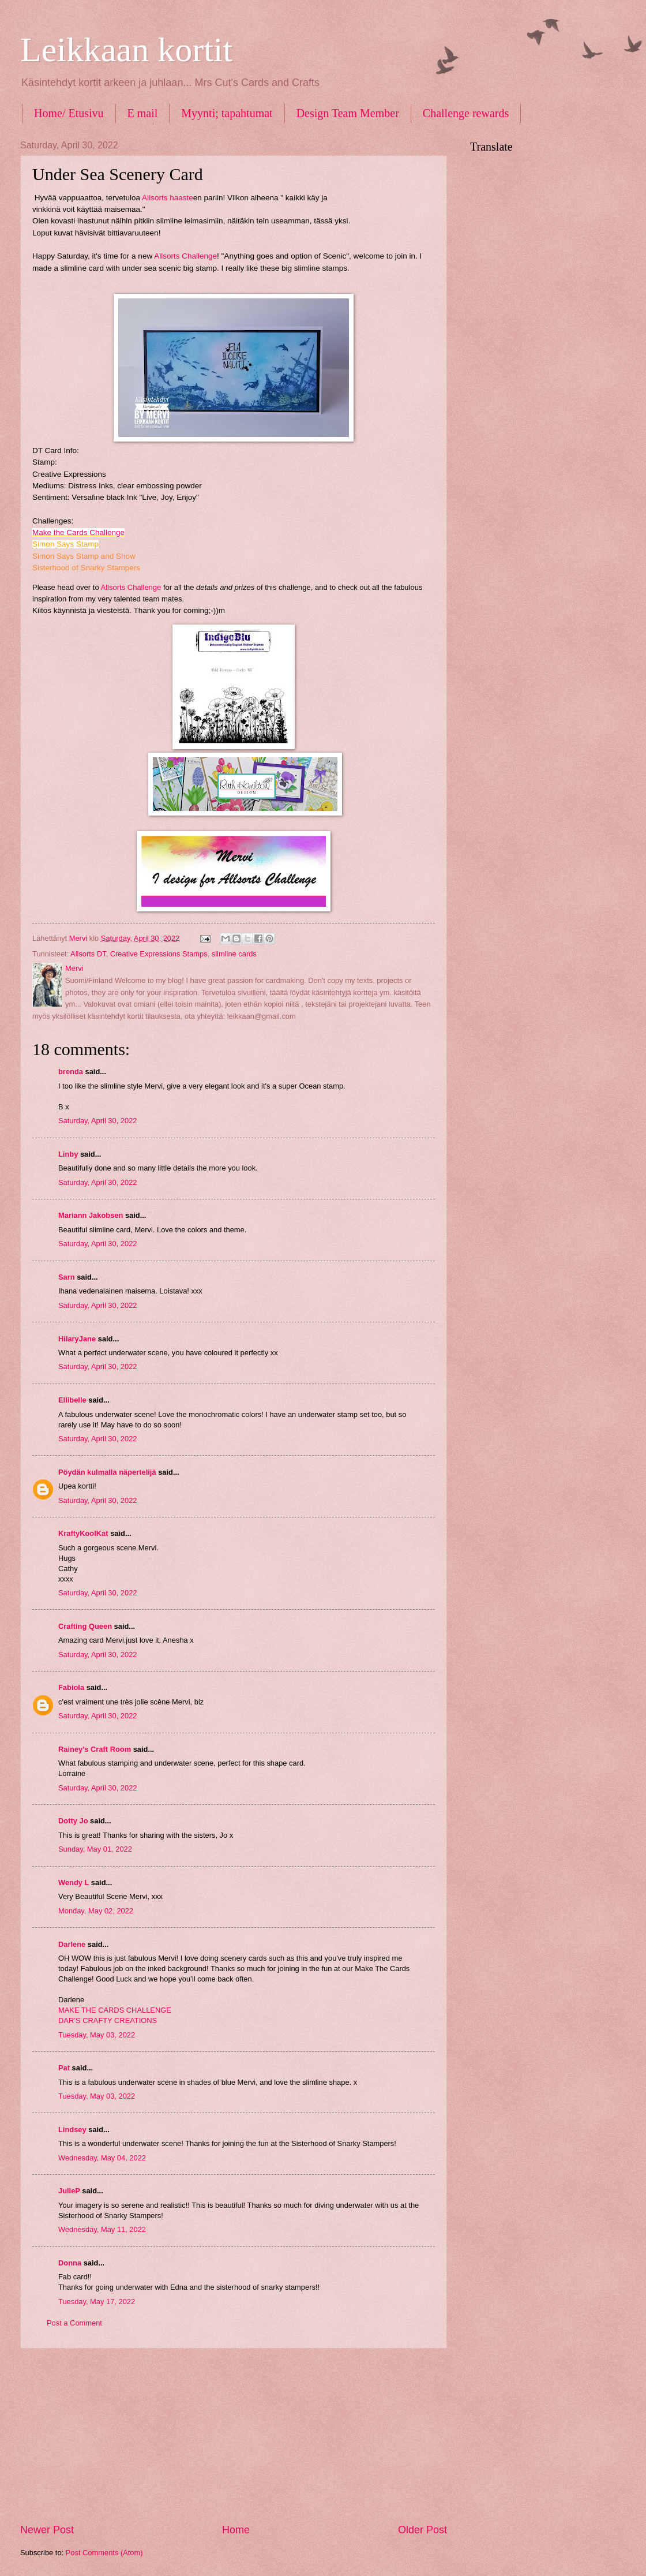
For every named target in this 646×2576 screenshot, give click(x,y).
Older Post (422, 2530)
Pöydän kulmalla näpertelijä (107, 1472)
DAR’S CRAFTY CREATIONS (107, 2020)
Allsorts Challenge (185, 256)
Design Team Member (347, 113)
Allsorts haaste (167, 197)
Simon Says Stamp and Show (84, 556)
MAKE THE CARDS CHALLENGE (114, 2010)
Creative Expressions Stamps (159, 953)
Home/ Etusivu (69, 113)
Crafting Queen (85, 1626)
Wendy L (73, 1882)
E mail (142, 113)
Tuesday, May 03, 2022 (96, 2035)
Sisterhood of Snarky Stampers (86, 567)
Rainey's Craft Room (94, 1749)
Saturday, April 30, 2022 (97, 1120)
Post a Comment (74, 2323)
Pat (64, 2067)
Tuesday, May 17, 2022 (96, 2301)
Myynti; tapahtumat (226, 113)
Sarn (66, 1277)
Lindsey (72, 2129)
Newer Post (47, 2530)
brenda (70, 1071)
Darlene (73, 1944)
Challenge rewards (466, 113)
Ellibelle (72, 1400)
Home (236, 2530)
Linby (68, 1154)
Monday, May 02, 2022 (95, 1910)
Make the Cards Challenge (78, 532)
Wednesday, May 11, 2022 (102, 2229)
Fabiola (71, 1687)
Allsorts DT (88, 953)
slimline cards (234, 953)
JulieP (69, 2190)
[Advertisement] (233, 2436)
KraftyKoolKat (83, 1533)
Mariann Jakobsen (90, 1215)
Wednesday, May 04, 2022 (102, 2157)
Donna (69, 2263)
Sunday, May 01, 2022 (95, 1849)
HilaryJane (77, 1338)
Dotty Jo (73, 1820)
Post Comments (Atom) (104, 2552)
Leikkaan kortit (126, 50)
